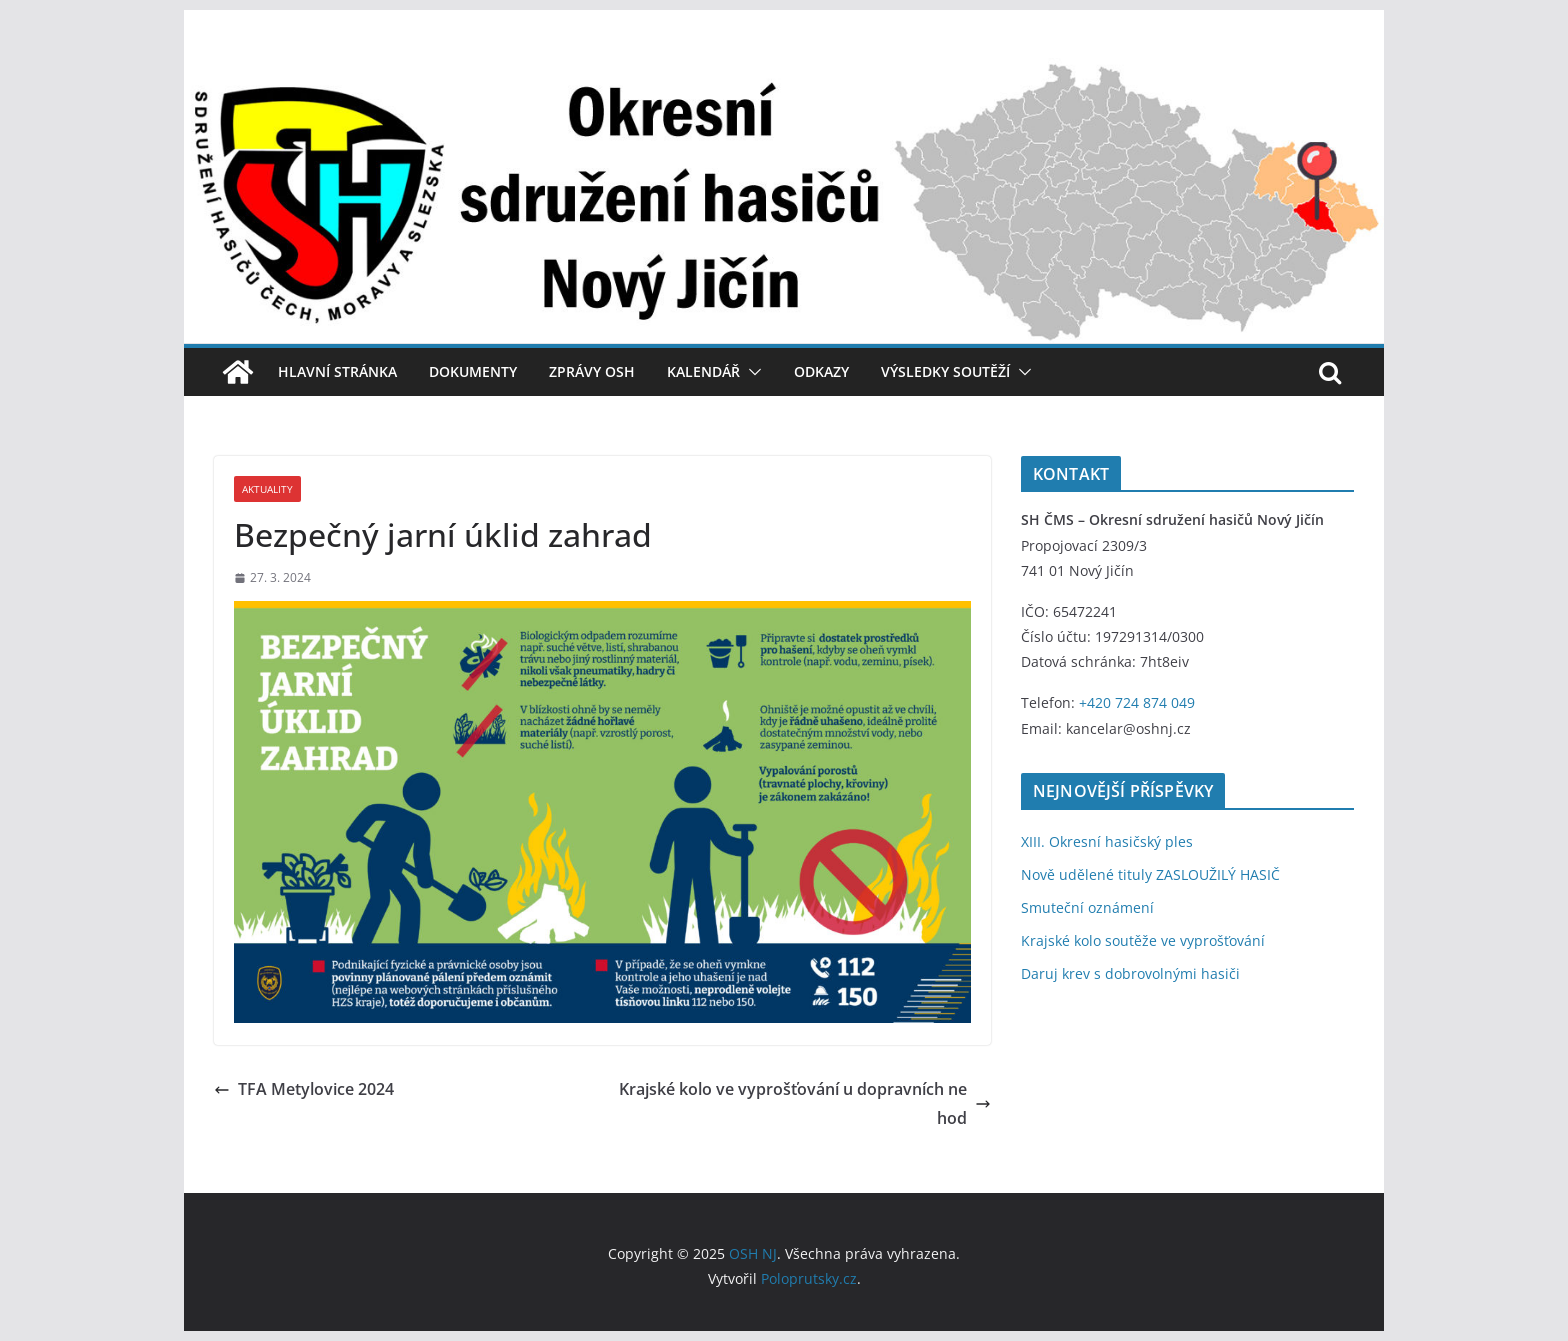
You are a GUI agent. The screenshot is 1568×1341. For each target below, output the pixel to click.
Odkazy (821, 371)
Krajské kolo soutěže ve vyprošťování (1143, 940)
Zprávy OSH (592, 371)
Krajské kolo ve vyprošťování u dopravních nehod (805, 1103)
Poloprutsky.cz (809, 1278)
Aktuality (267, 489)
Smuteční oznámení (1087, 907)
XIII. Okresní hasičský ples (1107, 841)
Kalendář (703, 371)
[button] (751, 372)
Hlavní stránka (337, 371)
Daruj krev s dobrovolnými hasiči (1130, 973)
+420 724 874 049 (1137, 702)
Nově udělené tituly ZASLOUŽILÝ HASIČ (1150, 874)
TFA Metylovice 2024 (304, 1089)
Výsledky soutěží (945, 371)
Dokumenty (473, 371)
